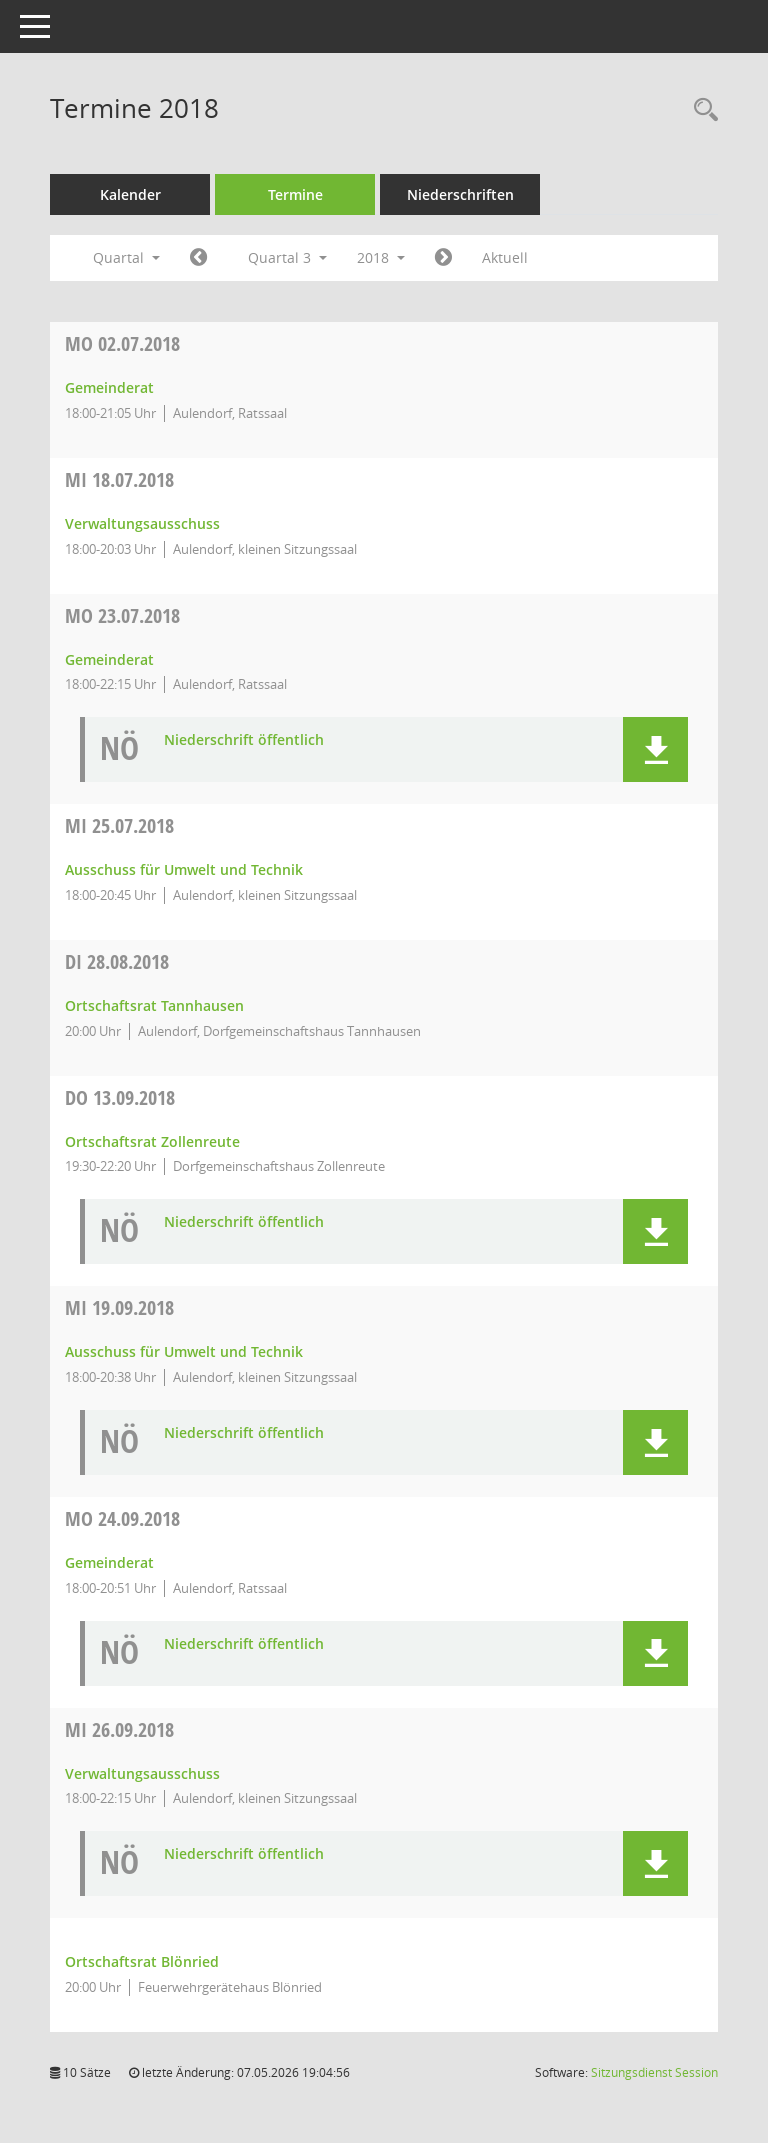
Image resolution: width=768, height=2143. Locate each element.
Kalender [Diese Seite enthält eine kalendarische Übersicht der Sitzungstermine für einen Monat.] (130, 194)
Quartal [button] (126, 257)
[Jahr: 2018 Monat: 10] (443, 258)
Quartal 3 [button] (287, 257)
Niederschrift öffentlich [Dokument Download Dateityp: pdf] (244, 740)
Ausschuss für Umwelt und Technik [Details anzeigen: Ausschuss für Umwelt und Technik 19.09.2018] (184, 1351)
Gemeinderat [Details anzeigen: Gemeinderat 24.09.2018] (109, 1562)
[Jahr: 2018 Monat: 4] (198, 258)
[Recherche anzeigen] (701, 110)
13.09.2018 (120, 1097)
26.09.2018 (119, 1729)
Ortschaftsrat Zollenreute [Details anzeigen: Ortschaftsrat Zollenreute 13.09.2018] (152, 1141)
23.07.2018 (122, 615)
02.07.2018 (122, 343)
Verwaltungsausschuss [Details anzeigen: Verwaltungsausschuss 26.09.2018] (142, 1773)
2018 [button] (381, 257)
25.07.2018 (119, 825)
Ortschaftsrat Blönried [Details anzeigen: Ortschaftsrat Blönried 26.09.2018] (142, 1961)
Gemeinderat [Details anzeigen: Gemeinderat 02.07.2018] (109, 387)
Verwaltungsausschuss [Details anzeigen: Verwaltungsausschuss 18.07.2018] (142, 523)
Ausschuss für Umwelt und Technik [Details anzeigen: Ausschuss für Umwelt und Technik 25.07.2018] (184, 869)
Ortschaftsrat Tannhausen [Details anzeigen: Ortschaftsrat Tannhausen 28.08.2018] (154, 1005)
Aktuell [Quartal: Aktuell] (505, 257)
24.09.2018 (122, 1518)
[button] (655, 749)
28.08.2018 (117, 961)
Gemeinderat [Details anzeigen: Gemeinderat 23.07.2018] (109, 659)
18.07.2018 (119, 479)
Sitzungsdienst (654, 2072)
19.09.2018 (119, 1307)
